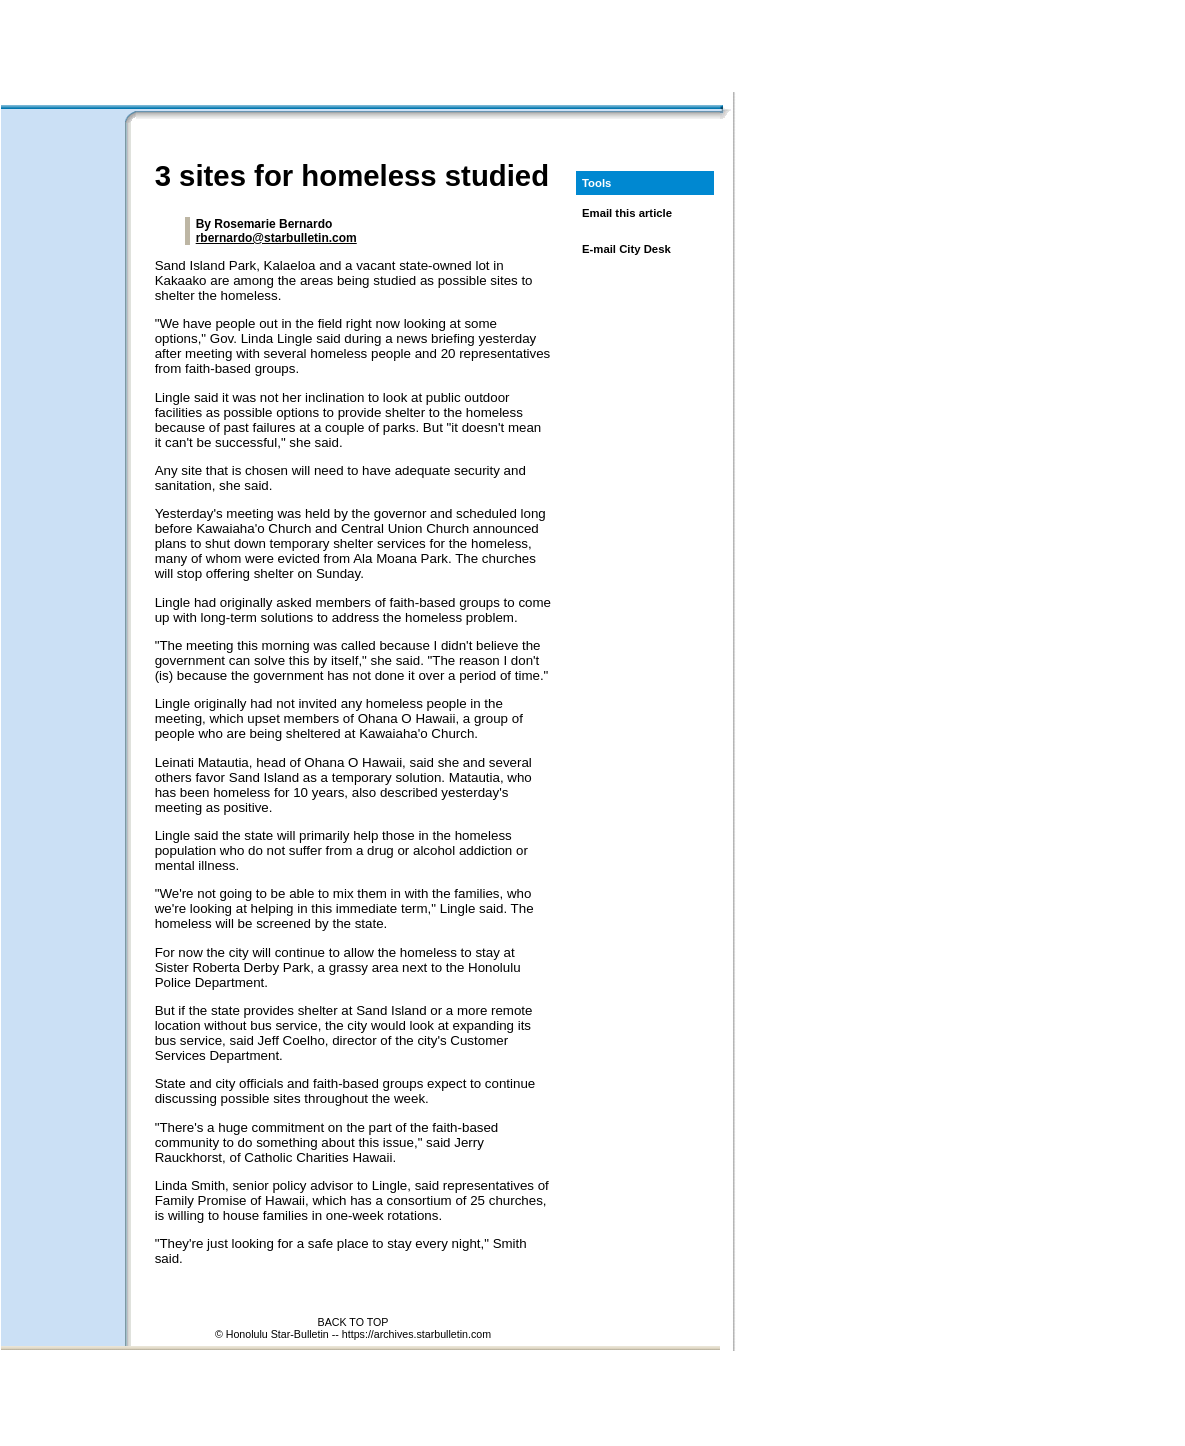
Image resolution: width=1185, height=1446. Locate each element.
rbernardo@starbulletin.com (276, 238)
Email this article (627, 213)
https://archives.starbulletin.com (416, 1334)
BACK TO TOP (353, 1322)
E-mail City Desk (626, 249)
